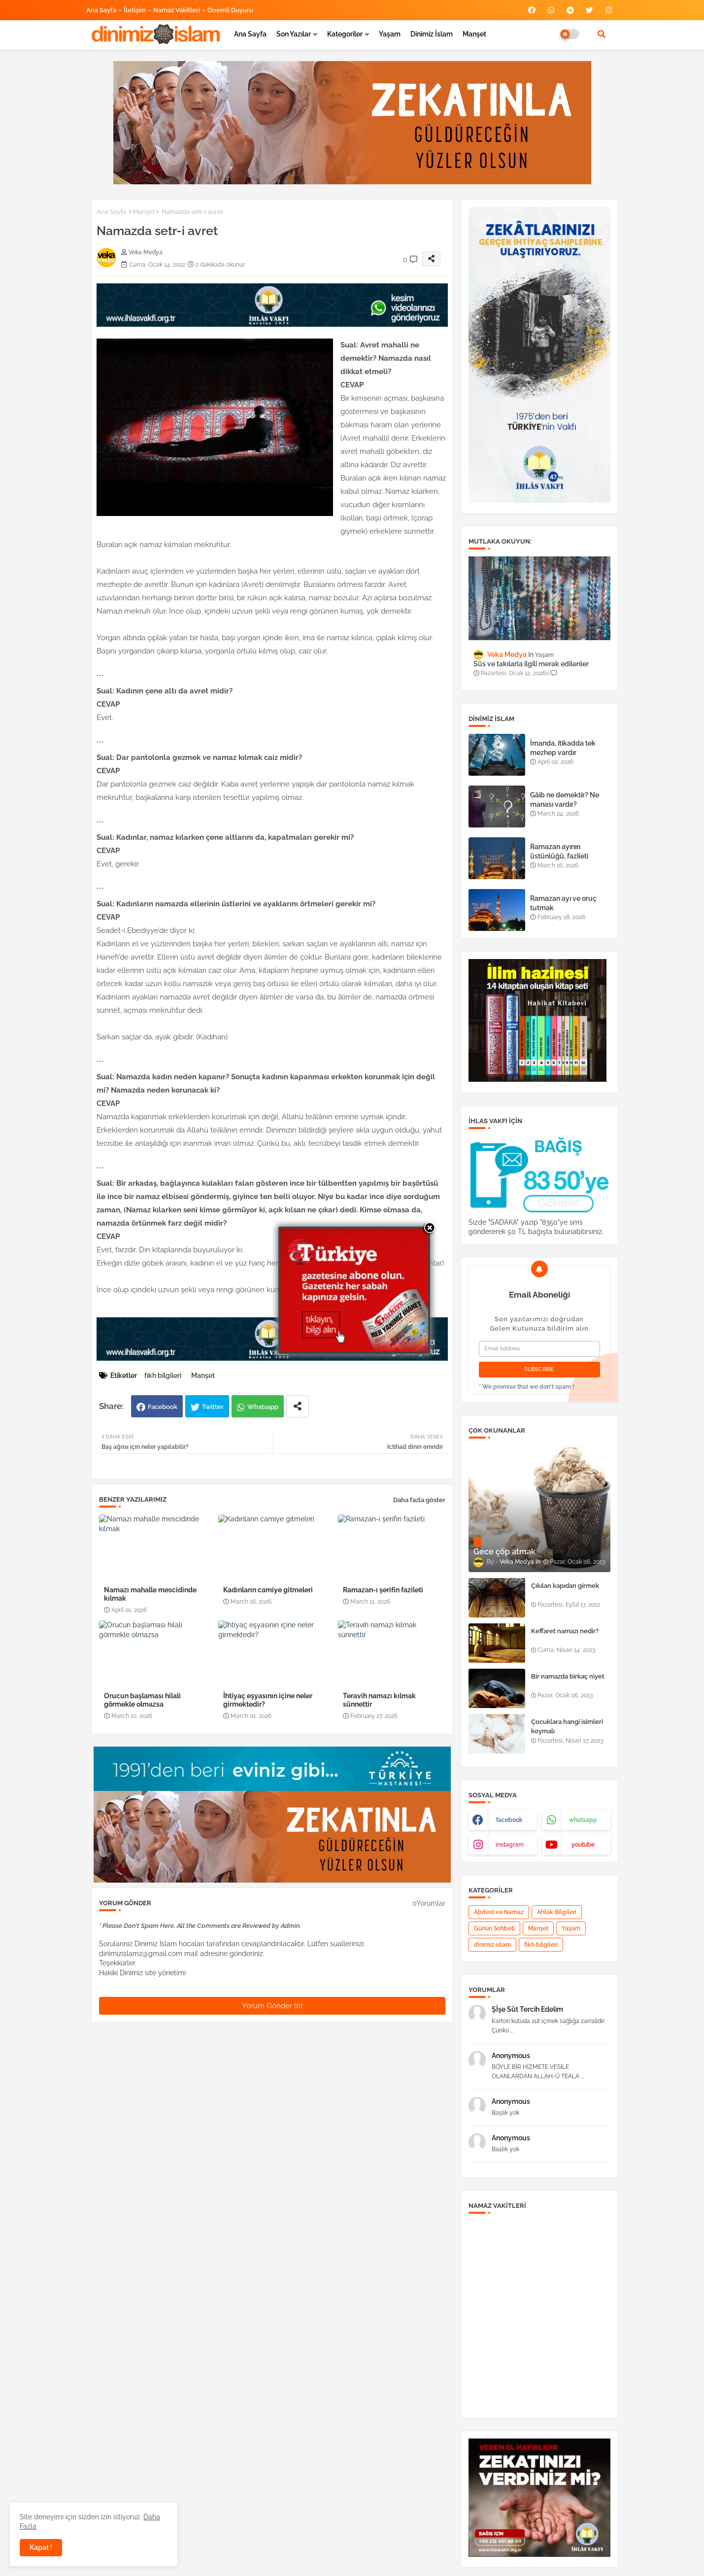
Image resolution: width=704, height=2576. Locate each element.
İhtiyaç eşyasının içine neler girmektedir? (267, 1700)
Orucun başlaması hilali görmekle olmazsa (142, 1700)
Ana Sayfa (101, 10)
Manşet (474, 34)
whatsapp (583, 1820)
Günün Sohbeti (494, 1928)
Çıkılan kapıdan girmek (565, 1585)
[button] (601, 34)
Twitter (213, 1406)
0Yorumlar (428, 1903)
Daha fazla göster (419, 1500)
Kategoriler (345, 34)
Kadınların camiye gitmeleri (268, 1590)
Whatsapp (262, 1406)
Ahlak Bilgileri (556, 1912)
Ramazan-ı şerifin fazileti (383, 1590)
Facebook (162, 1406)
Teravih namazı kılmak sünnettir (379, 1700)
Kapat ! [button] (41, 2547)
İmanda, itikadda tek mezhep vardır (563, 747)
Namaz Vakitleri (176, 10)
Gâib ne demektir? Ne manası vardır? (564, 799)
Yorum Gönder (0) (272, 2005)
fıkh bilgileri (162, 1375)
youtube (583, 1844)
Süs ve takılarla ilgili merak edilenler (531, 664)
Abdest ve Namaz (499, 1912)
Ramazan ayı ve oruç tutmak (563, 902)
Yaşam (390, 34)
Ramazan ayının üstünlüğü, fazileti (559, 851)
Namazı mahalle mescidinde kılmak (150, 1594)
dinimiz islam (492, 1944)
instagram (510, 1844)
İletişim (135, 10)
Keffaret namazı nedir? (565, 1631)
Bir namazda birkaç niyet (567, 1676)
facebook (509, 1820)
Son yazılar (293, 34)
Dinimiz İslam (431, 34)
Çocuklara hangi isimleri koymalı (567, 1726)
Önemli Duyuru (230, 10)
